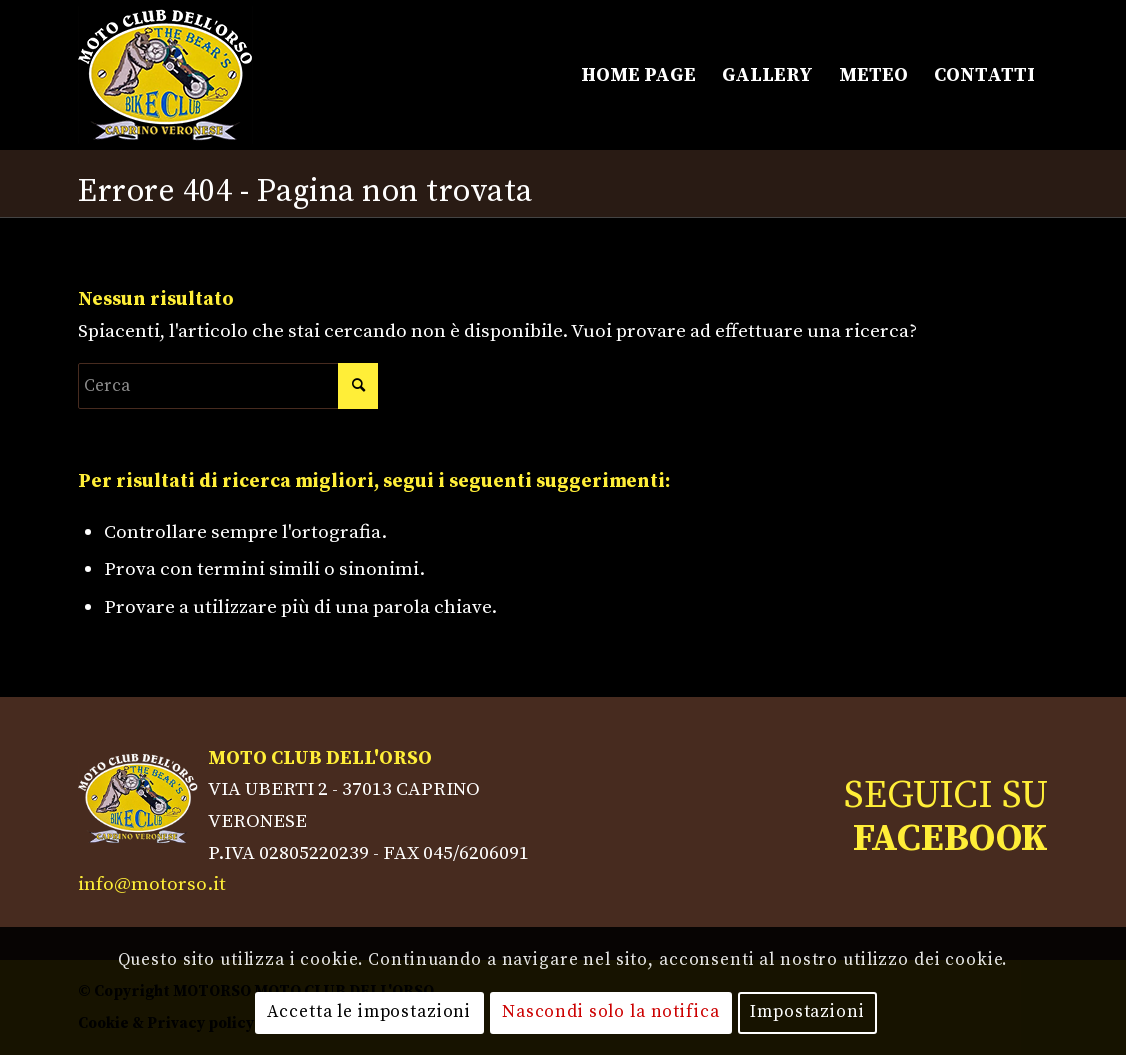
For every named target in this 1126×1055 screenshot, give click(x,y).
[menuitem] (638, 75)
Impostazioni (807, 1012)
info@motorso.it (152, 884)
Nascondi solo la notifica (611, 1012)
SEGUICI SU (946, 817)
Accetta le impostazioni (369, 1012)
